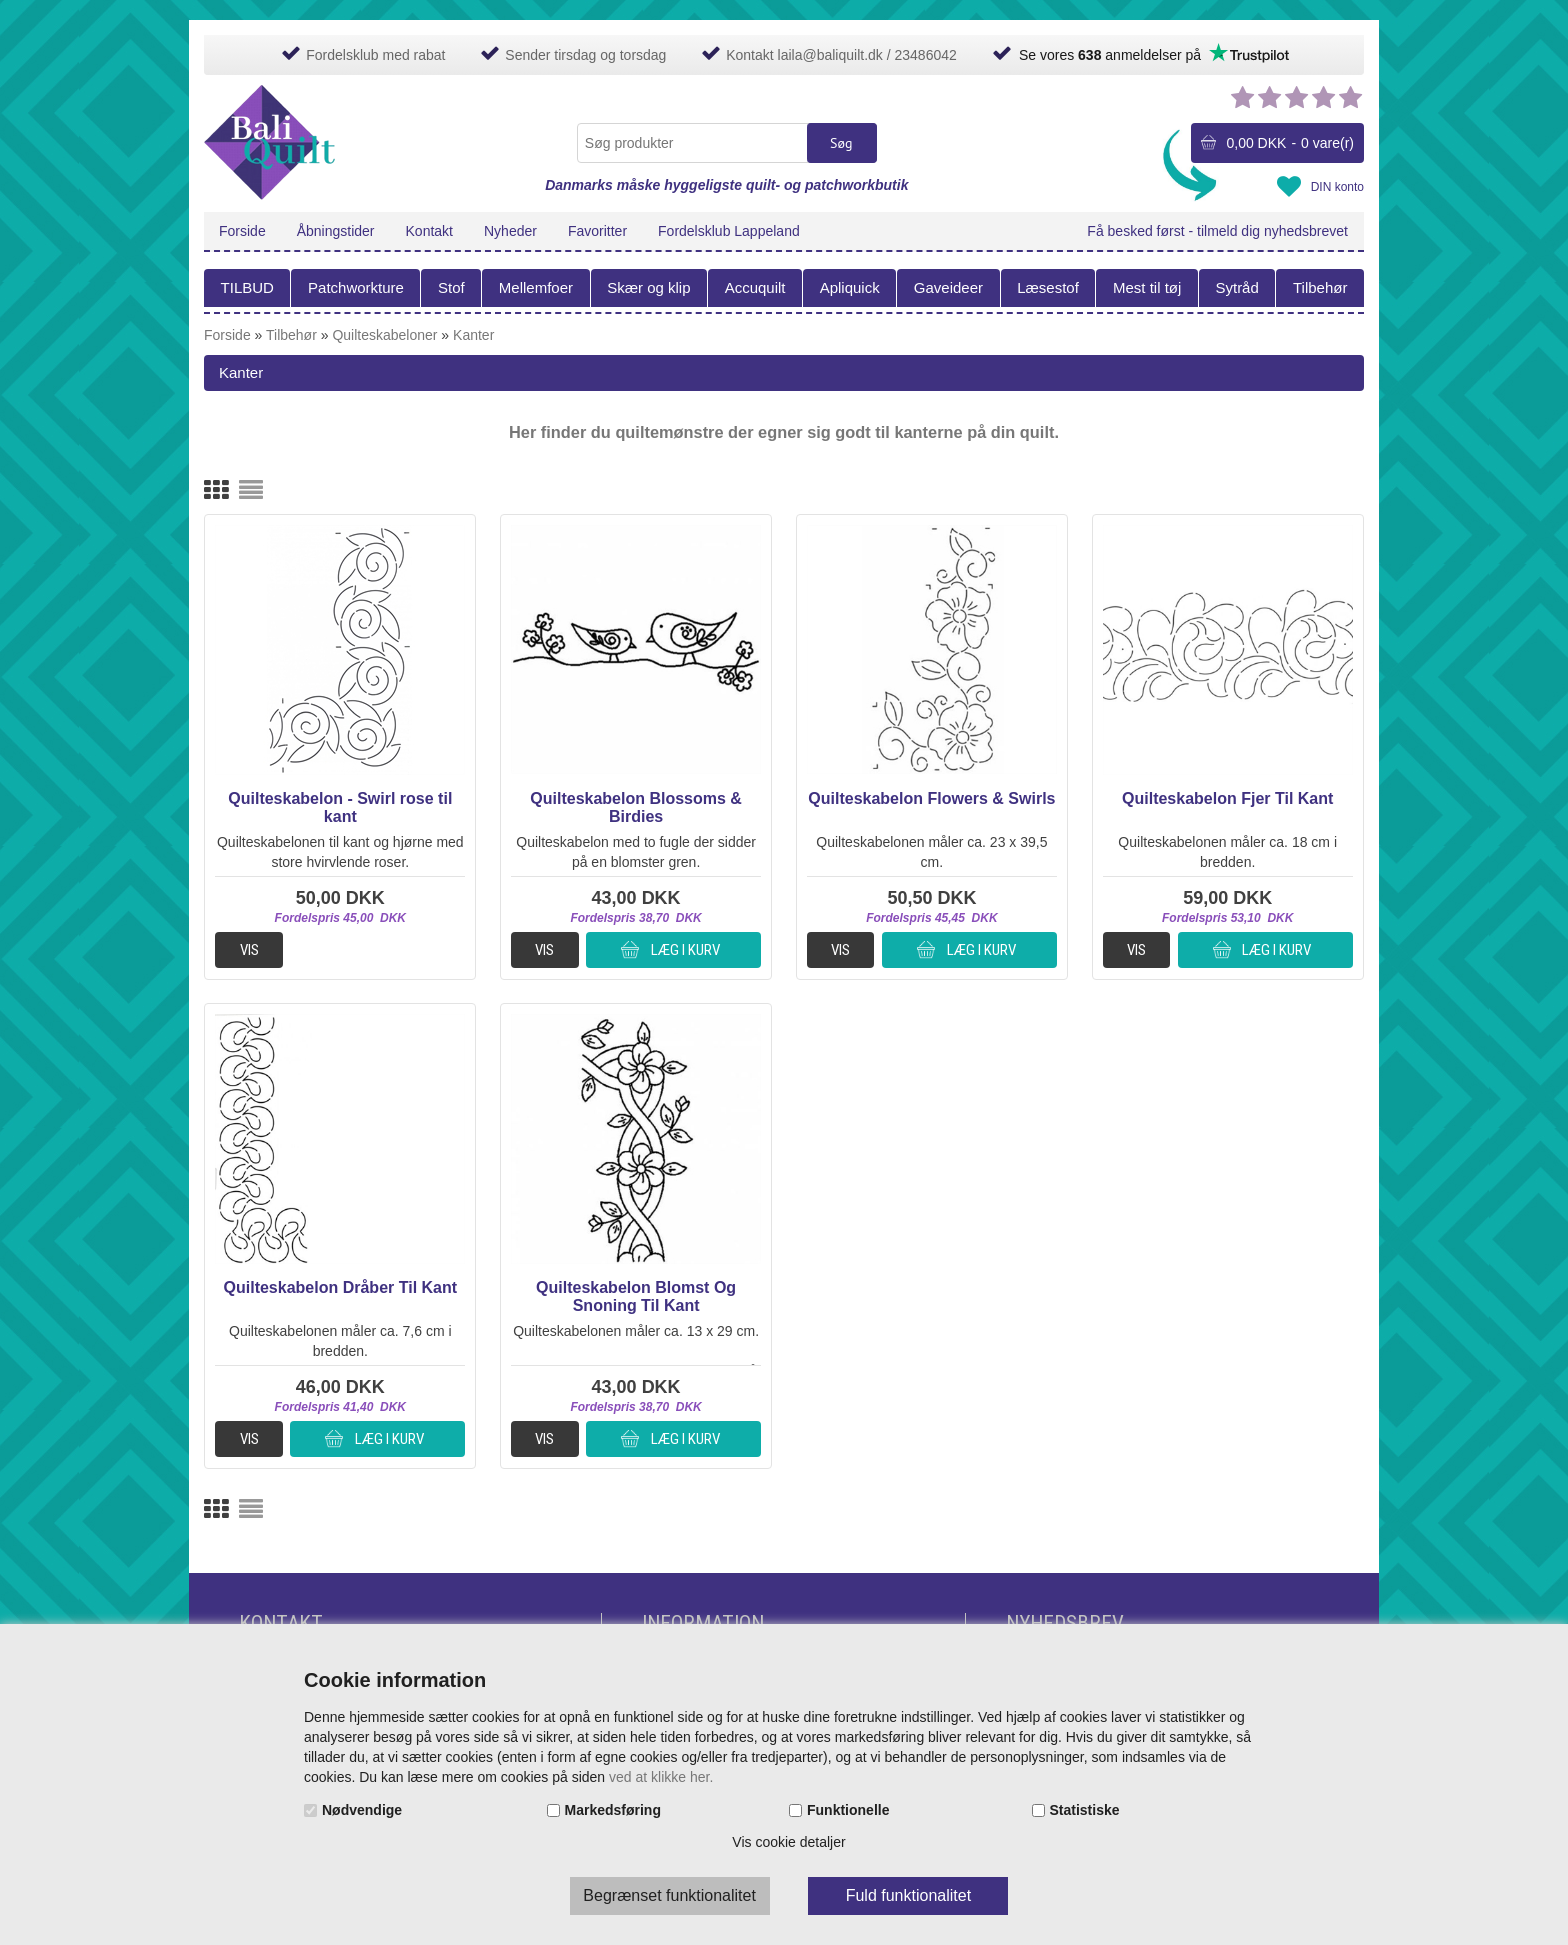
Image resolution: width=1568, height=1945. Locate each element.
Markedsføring (613, 1810)
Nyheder (510, 231)
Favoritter (597, 231)
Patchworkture (356, 287)
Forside (242, 231)
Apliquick (850, 287)
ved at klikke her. (661, 1777)
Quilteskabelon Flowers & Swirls (931, 798)
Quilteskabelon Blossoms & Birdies (636, 807)
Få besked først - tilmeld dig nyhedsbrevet (1217, 231)
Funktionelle (848, 1810)
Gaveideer (948, 287)
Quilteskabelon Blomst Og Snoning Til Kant (636, 1296)
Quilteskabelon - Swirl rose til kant (340, 807)
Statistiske (1085, 1810)
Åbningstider (336, 231)
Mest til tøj (1147, 287)
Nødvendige (362, 1810)
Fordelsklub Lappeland (729, 231)
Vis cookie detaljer (788, 1842)
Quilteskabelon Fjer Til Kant (1227, 798)
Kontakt (429, 231)
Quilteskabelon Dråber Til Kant (341, 1287)
